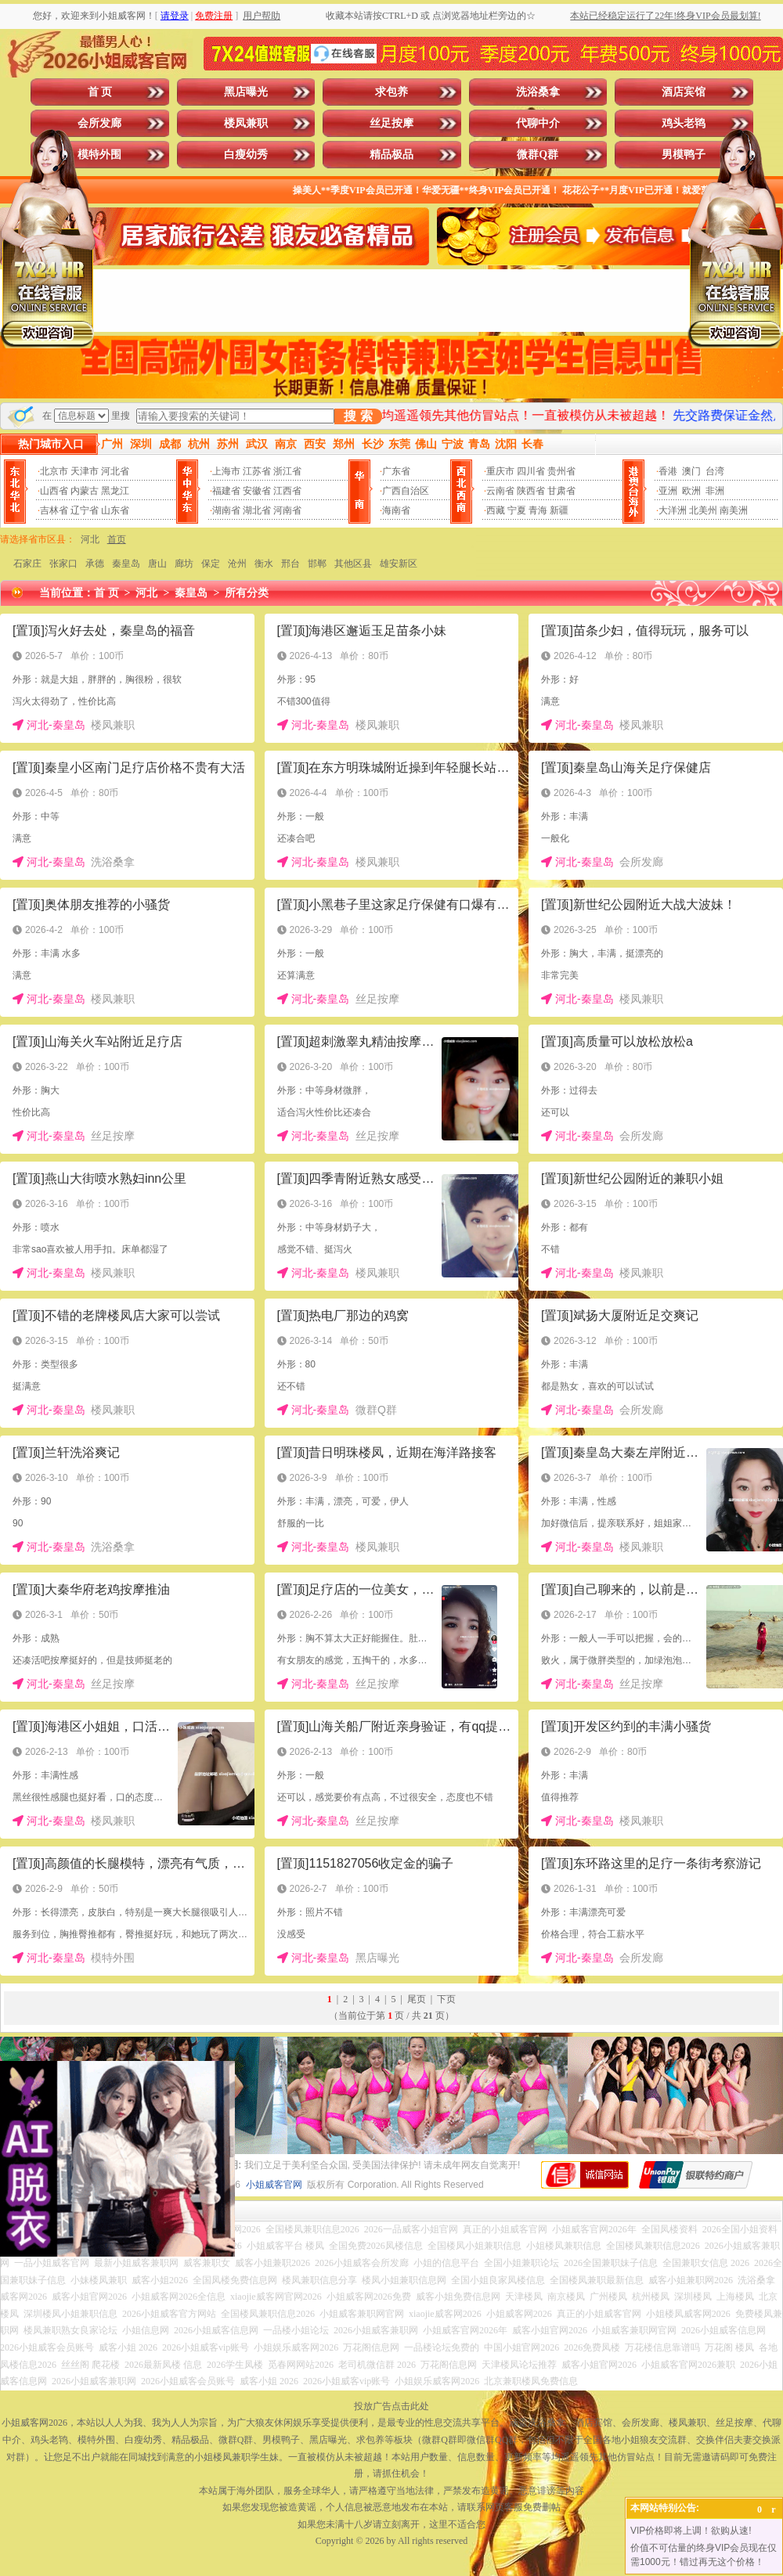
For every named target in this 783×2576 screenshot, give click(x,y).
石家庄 (27, 563)
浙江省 (287, 471)
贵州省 (561, 471)
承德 (94, 563)
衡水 (263, 563)
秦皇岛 (126, 563)
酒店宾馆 (683, 92)
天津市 (84, 471)
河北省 (115, 471)
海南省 (396, 510)
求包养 (391, 92)
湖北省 (257, 510)
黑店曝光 (246, 92)
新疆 (559, 510)
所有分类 (247, 593)
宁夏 (516, 510)
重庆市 (500, 471)
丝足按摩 (391, 123)
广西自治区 (405, 490)
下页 (446, 1999)
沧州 (237, 563)
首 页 (100, 92)
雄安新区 (398, 563)
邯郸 (317, 563)
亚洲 (668, 490)
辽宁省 (84, 510)
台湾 (714, 471)
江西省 (287, 490)
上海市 (226, 471)
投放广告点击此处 (391, 2406)
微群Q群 (537, 154)
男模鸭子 (683, 154)
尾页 (416, 1999)
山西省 (54, 490)
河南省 (287, 510)
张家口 (63, 563)
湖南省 (226, 510)
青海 (538, 510)
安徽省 (257, 490)
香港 (668, 471)
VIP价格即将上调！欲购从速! (691, 2530)
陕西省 (531, 490)
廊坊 (184, 563)
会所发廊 (99, 123)
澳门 (691, 471)
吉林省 (54, 510)
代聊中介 (538, 123)
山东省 (115, 510)
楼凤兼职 (246, 123)
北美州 (703, 510)
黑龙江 (115, 490)
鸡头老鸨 (683, 123)
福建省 (226, 490)
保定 (210, 563)
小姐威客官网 (274, 2184)
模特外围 (99, 154)
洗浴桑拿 (538, 92)
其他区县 (353, 563)
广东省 (396, 471)
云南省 (500, 490)
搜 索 (358, 416)
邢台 (290, 563)
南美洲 (734, 510)
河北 (90, 539)
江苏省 (257, 471)
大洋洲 (673, 510)
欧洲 (691, 490)
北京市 (54, 471)
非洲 (714, 490)
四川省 (531, 471)
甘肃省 (561, 490)
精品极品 (391, 154)
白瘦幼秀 (246, 154)
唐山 (157, 563)
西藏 (495, 510)
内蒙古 (84, 490)
